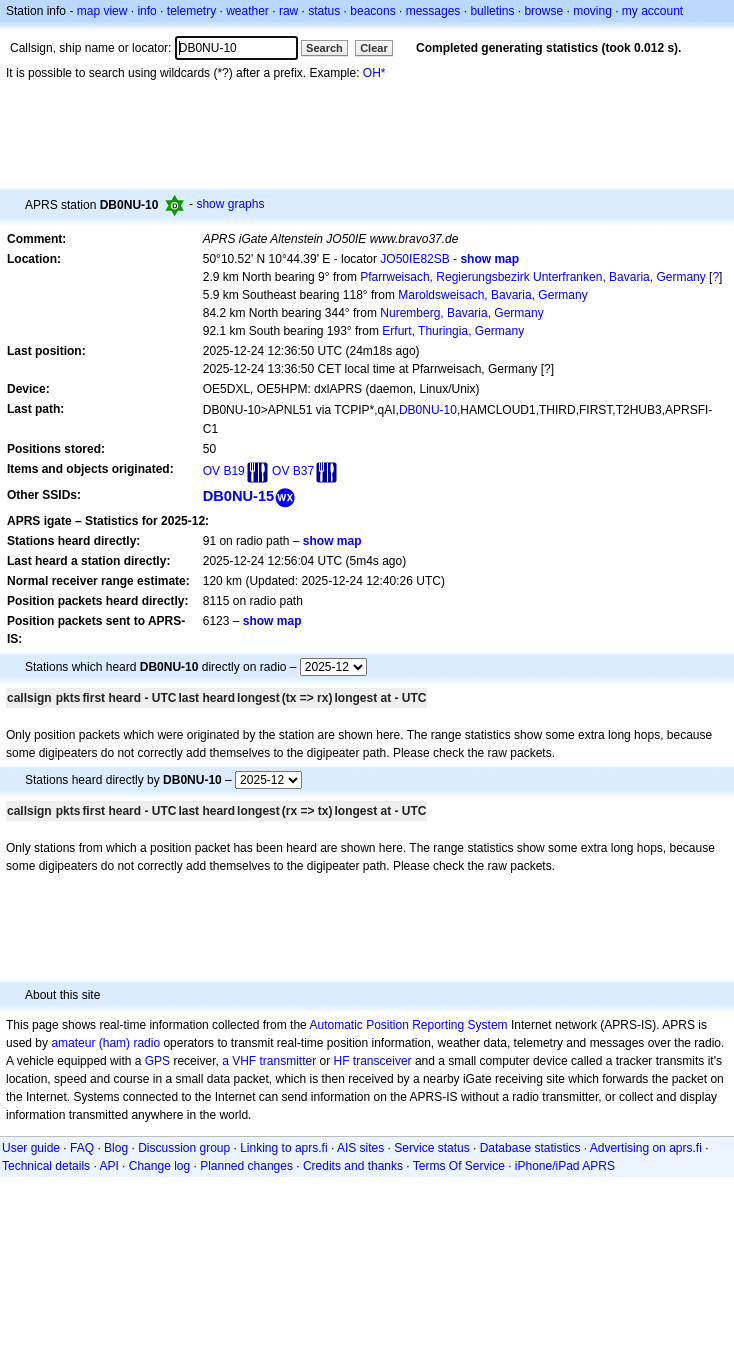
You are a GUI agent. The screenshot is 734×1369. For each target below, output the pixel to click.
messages (433, 11)
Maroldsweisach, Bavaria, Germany (492, 295)
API (108, 1166)
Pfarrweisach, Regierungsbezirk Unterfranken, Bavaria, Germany (532, 277)
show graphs (230, 204)
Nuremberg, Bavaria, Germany (461, 313)
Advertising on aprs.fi (646, 1148)
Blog (116, 1148)
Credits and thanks (353, 1166)
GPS (157, 1061)
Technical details (46, 1166)
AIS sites (360, 1148)
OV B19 (224, 471)
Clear (374, 48)
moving (592, 11)
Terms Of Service (459, 1166)
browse (543, 11)
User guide (31, 1148)
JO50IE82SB (414, 259)
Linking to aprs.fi (283, 1148)
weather (247, 11)
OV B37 (293, 471)
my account (652, 11)
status (324, 11)
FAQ (82, 1148)
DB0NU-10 (428, 410)
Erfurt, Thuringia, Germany (453, 331)
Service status (431, 1148)
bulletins (492, 11)
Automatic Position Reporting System (408, 1025)
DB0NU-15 (239, 496)
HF (342, 1061)
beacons (372, 11)
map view (102, 11)
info (146, 11)
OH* (374, 73)
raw (288, 11)
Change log (159, 1166)
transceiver (382, 1061)
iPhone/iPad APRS (565, 1166)
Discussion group (184, 1148)
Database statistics (530, 1148)
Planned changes (246, 1166)
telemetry (191, 11)
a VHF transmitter (269, 1061)
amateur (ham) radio (105, 1043)
